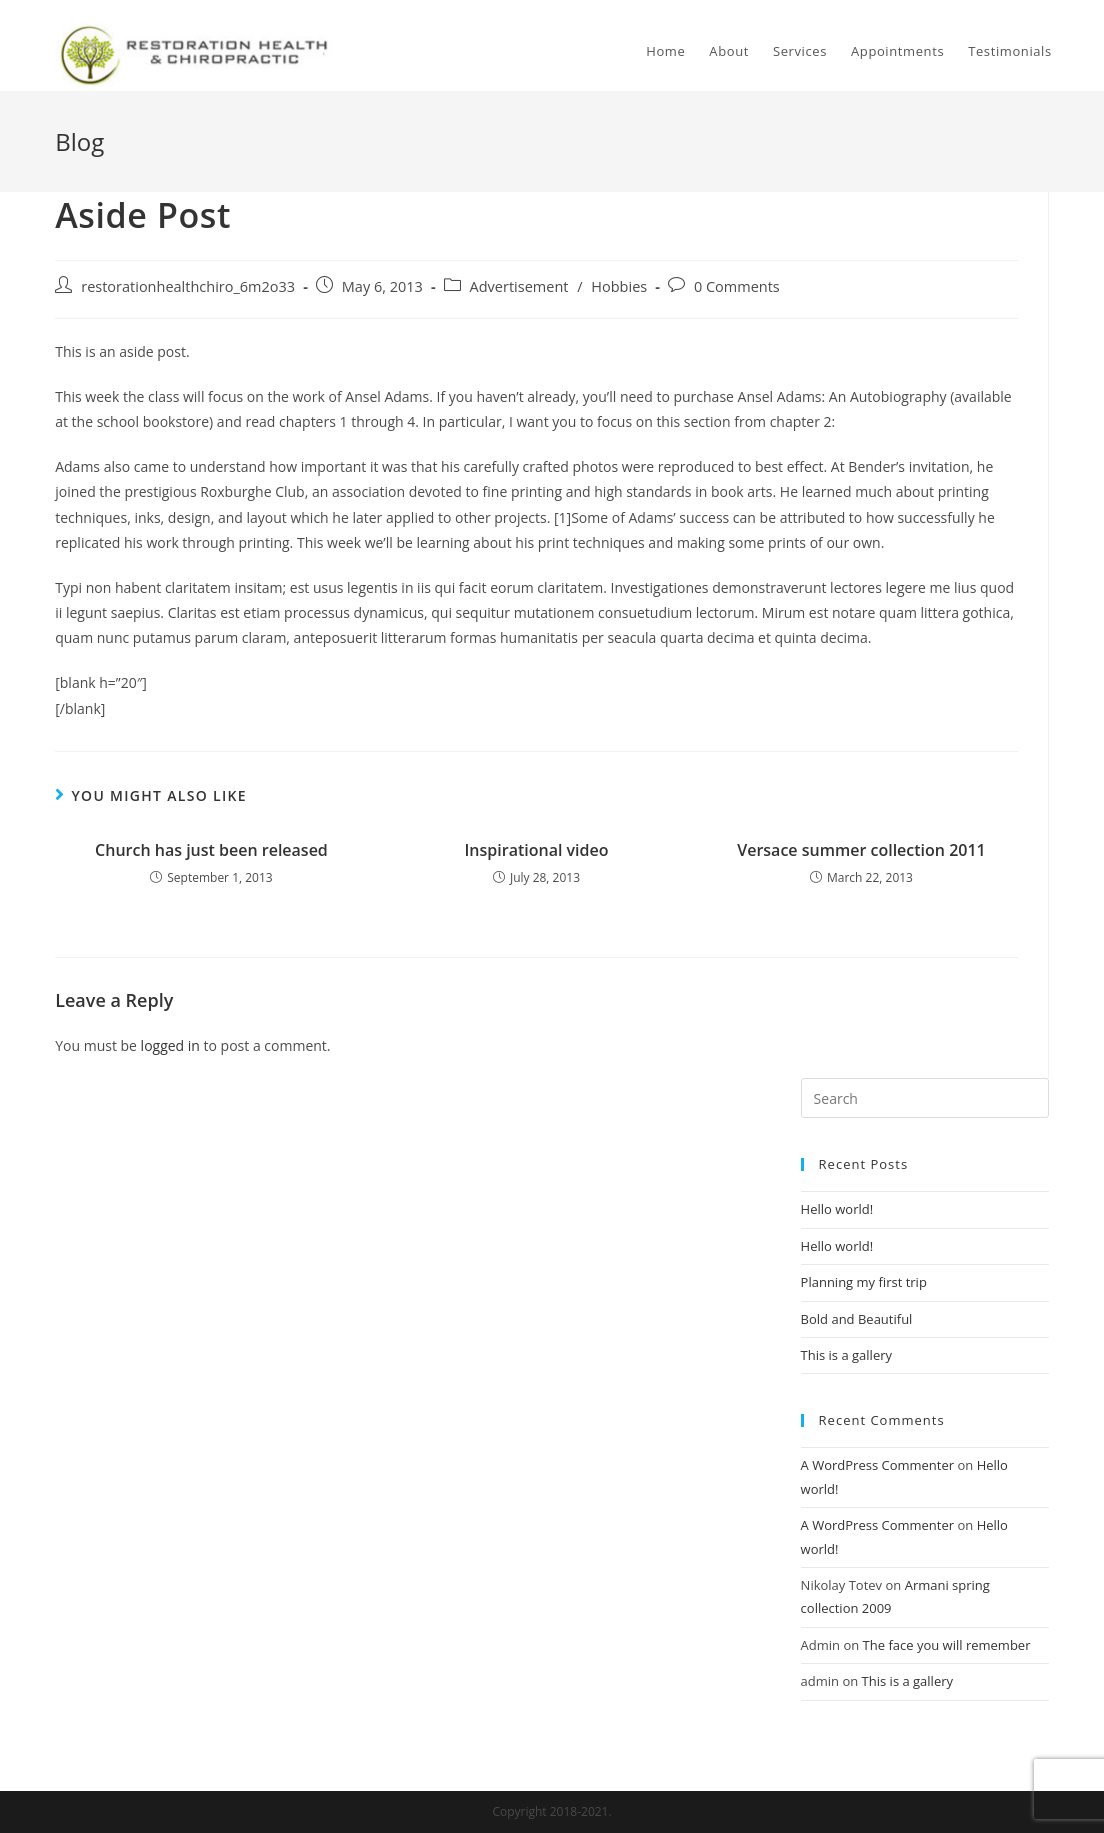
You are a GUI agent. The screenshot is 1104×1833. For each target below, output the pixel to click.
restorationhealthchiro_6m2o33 (188, 286)
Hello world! (837, 1209)
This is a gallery (846, 1355)
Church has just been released (211, 850)
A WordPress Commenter (878, 1465)
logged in (170, 1045)
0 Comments (737, 286)
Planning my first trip (864, 1282)
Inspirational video (536, 850)
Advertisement (519, 286)
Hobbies (619, 286)
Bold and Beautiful (857, 1319)
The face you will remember (947, 1645)
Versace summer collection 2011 (861, 850)
